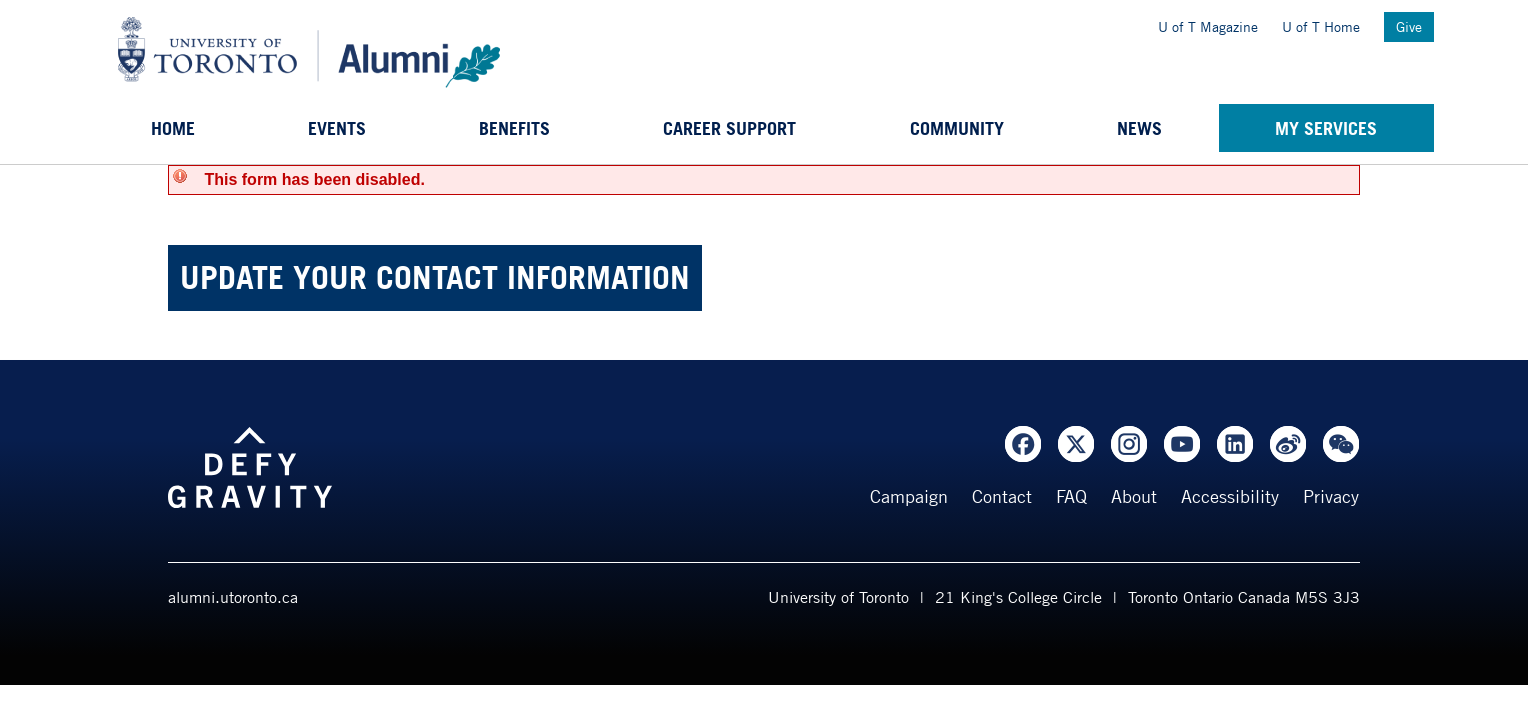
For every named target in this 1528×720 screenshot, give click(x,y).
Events (337, 128)
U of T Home (1321, 26)
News (1139, 128)
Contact (1002, 496)
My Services (1326, 128)
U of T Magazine (1208, 26)
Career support (729, 128)
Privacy (1331, 496)
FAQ (1071, 496)
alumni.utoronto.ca (233, 597)
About (1134, 496)
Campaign (909, 496)
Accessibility (1230, 496)
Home (173, 128)
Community (957, 128)
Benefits (514, 128)
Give (1409, 26)
